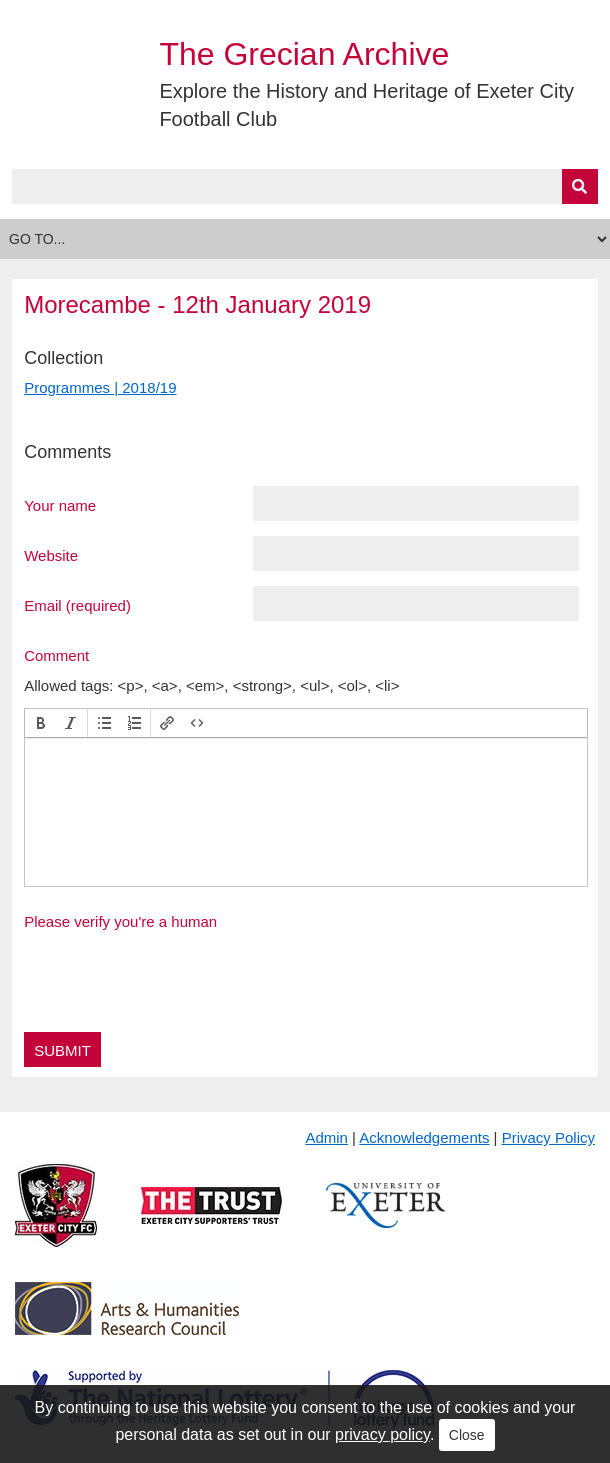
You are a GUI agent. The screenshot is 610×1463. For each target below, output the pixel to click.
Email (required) (77, 605)
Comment (56, 655)
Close (467, 1435)
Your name (60, 505)
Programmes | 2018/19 (100, 387)
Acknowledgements (424, 1137)
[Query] (305, 186)
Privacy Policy (548, 1137)
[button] (41, 723)
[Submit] (580, 186)
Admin (326, 1137)
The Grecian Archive (304, 54)
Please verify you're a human (120, 921)
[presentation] (41, 723)
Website (51, 555)
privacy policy (382, 1434)
